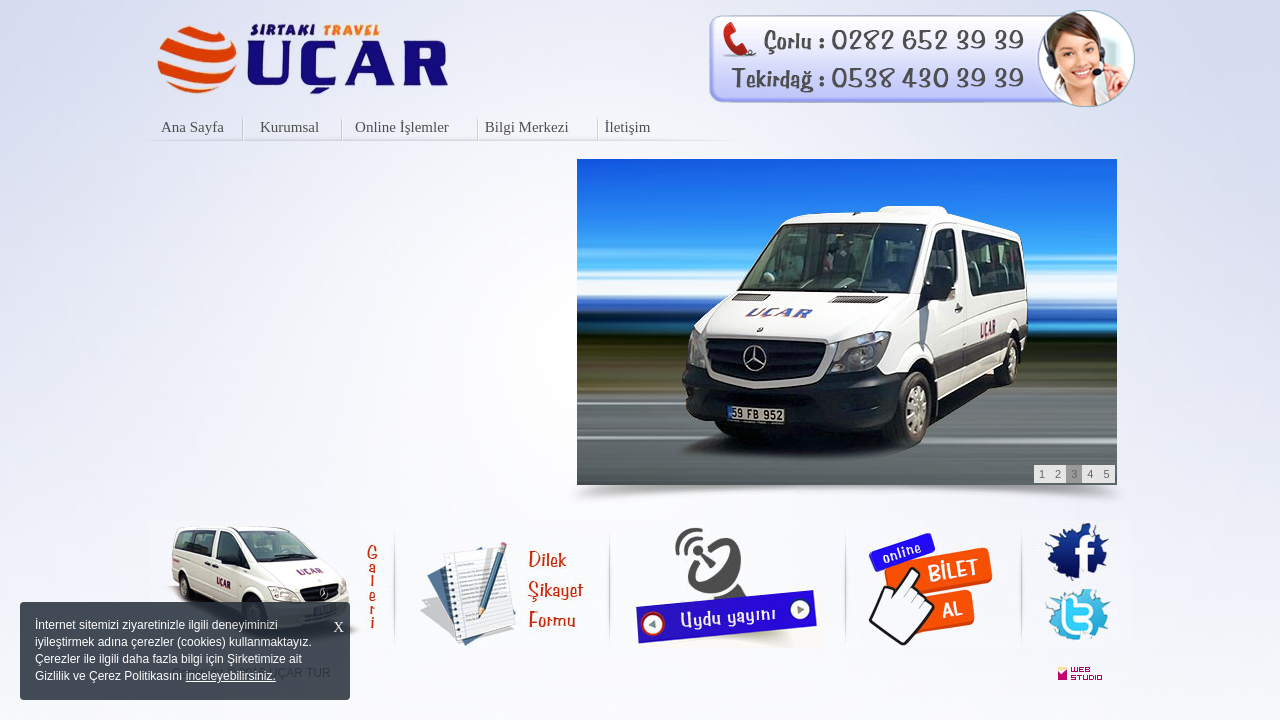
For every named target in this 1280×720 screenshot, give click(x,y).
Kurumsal (289, 127)
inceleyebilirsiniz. (231, 676)
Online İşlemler (402, 127)
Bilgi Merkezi (527, 127)
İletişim (628, 127)
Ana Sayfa (192, 127)
